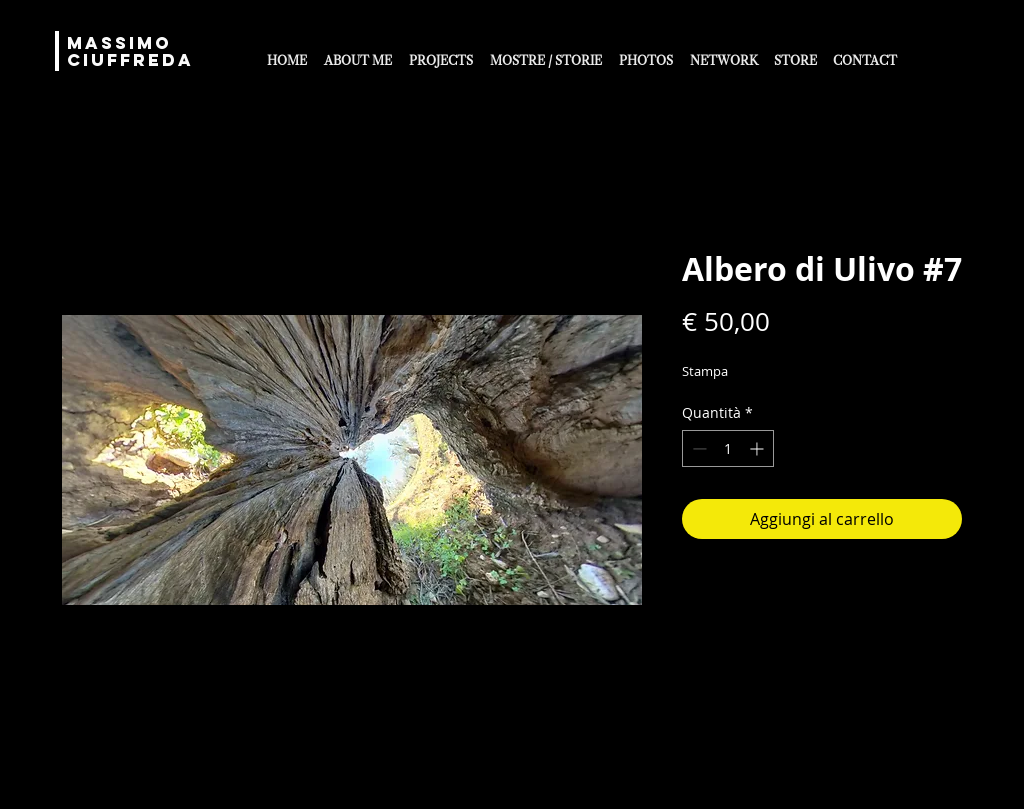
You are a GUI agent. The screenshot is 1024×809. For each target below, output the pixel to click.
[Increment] (758, 448)
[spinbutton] (728, 448)
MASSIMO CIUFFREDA (130, 51)
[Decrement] (697, 448)
